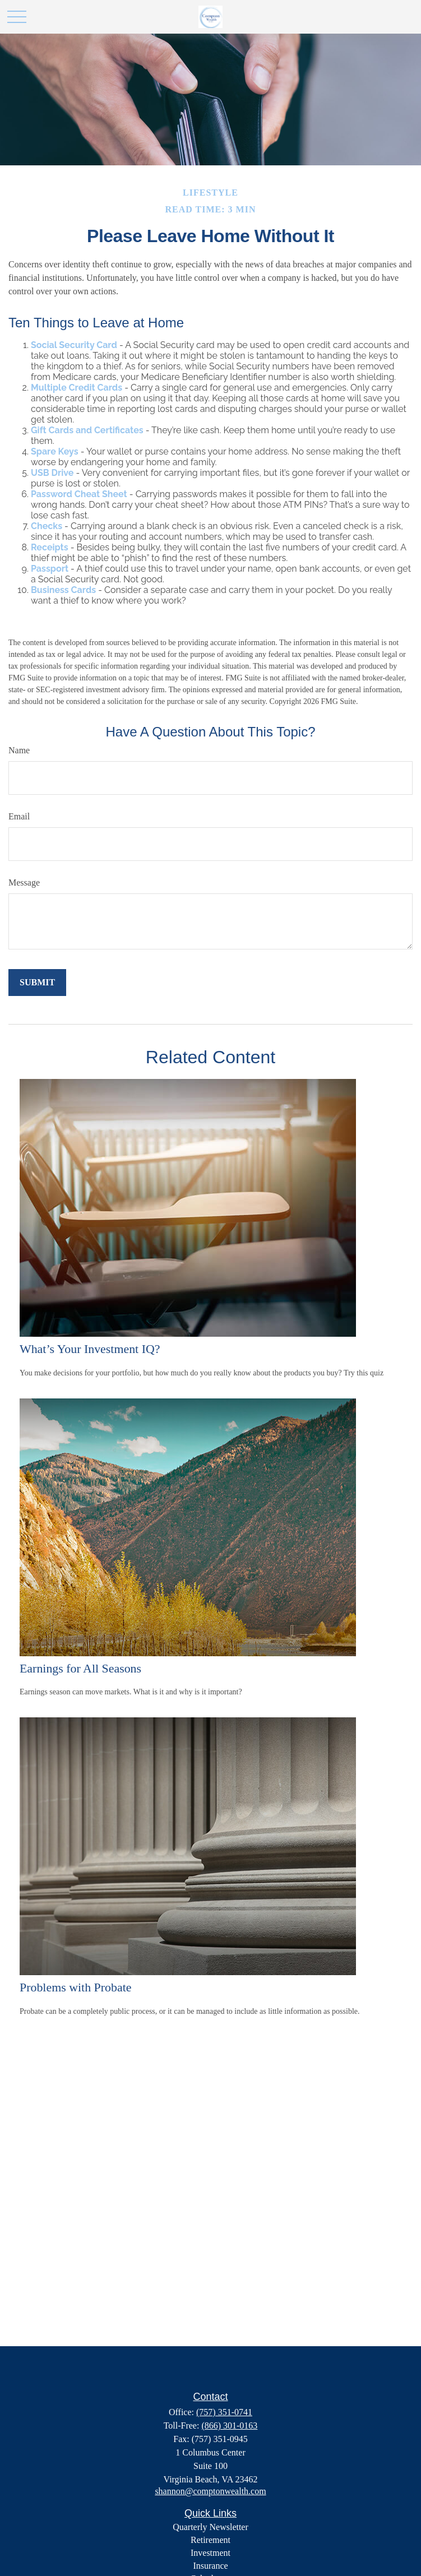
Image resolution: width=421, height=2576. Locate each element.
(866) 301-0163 (229, 2425)
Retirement (210, 2540)
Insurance (210, 2565)
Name (19, 750)
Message (24, 882)
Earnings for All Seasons (80, 1668)
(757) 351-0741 (224, 2412)
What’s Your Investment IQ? (90, 1349)
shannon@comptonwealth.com (210, 2491)
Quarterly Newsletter (210, 2527)
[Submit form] (37, 982)
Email (19, 816)
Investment (210, 2553)
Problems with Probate (75, 1987)
